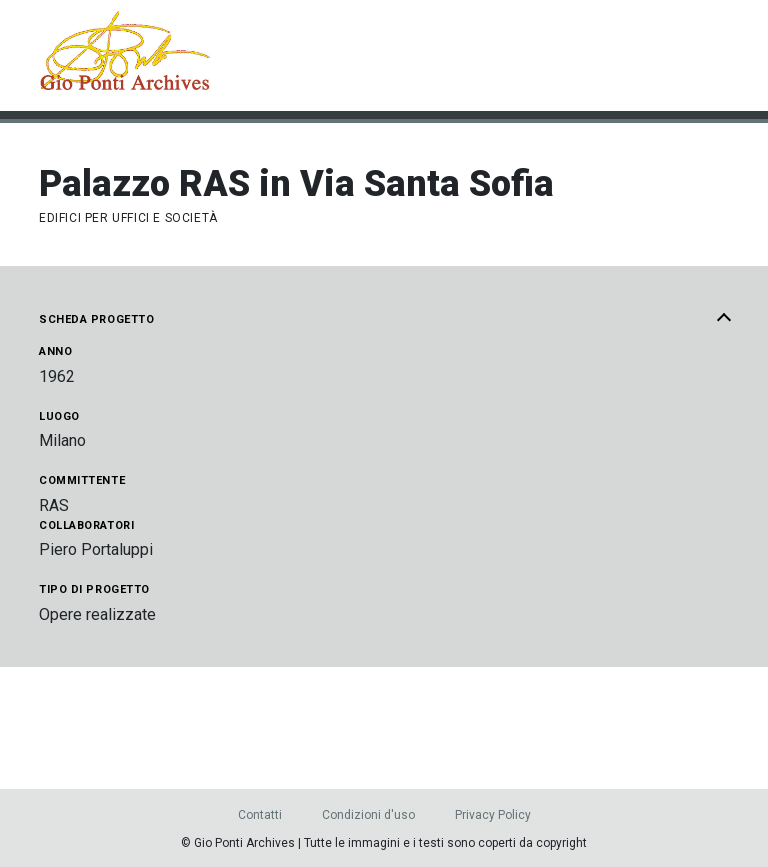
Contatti (260, 815)
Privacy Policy (493, 815)
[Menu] (718, 56)
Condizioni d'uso (368, 815)
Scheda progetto (384, 320)
